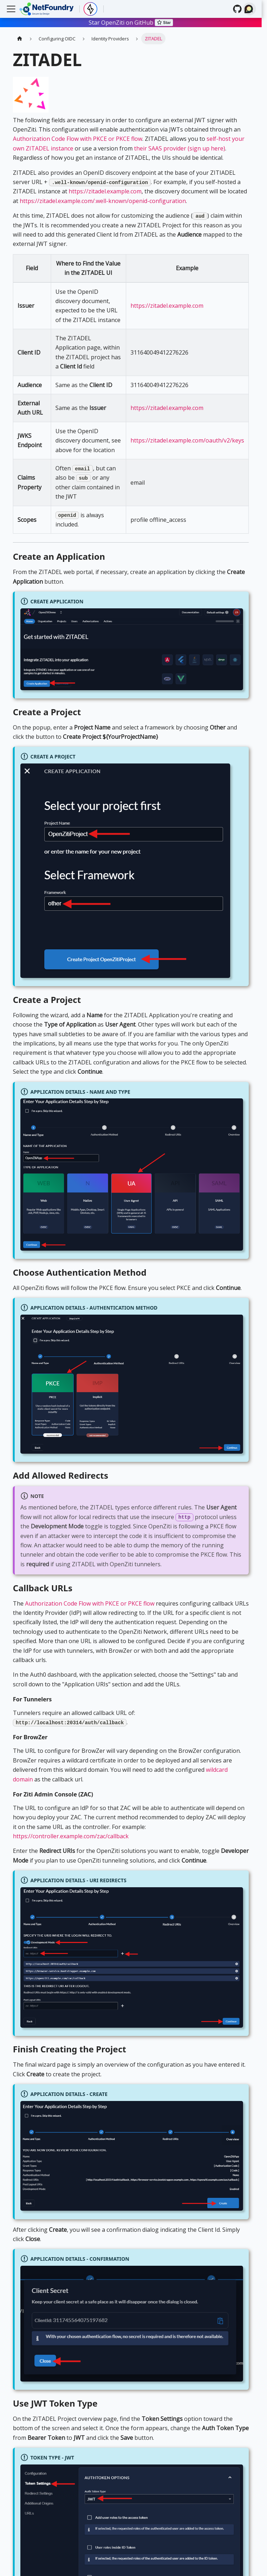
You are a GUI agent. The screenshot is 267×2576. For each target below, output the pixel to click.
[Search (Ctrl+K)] (249, 9)
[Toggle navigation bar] (11, 9)
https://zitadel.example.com (105, 191)
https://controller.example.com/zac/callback (71, 1836)
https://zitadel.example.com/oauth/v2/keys (187, 440)
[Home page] (19, 38)
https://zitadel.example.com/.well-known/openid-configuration (103, 201)
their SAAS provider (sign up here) (179, 148)
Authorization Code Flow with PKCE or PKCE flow (77, 139)
